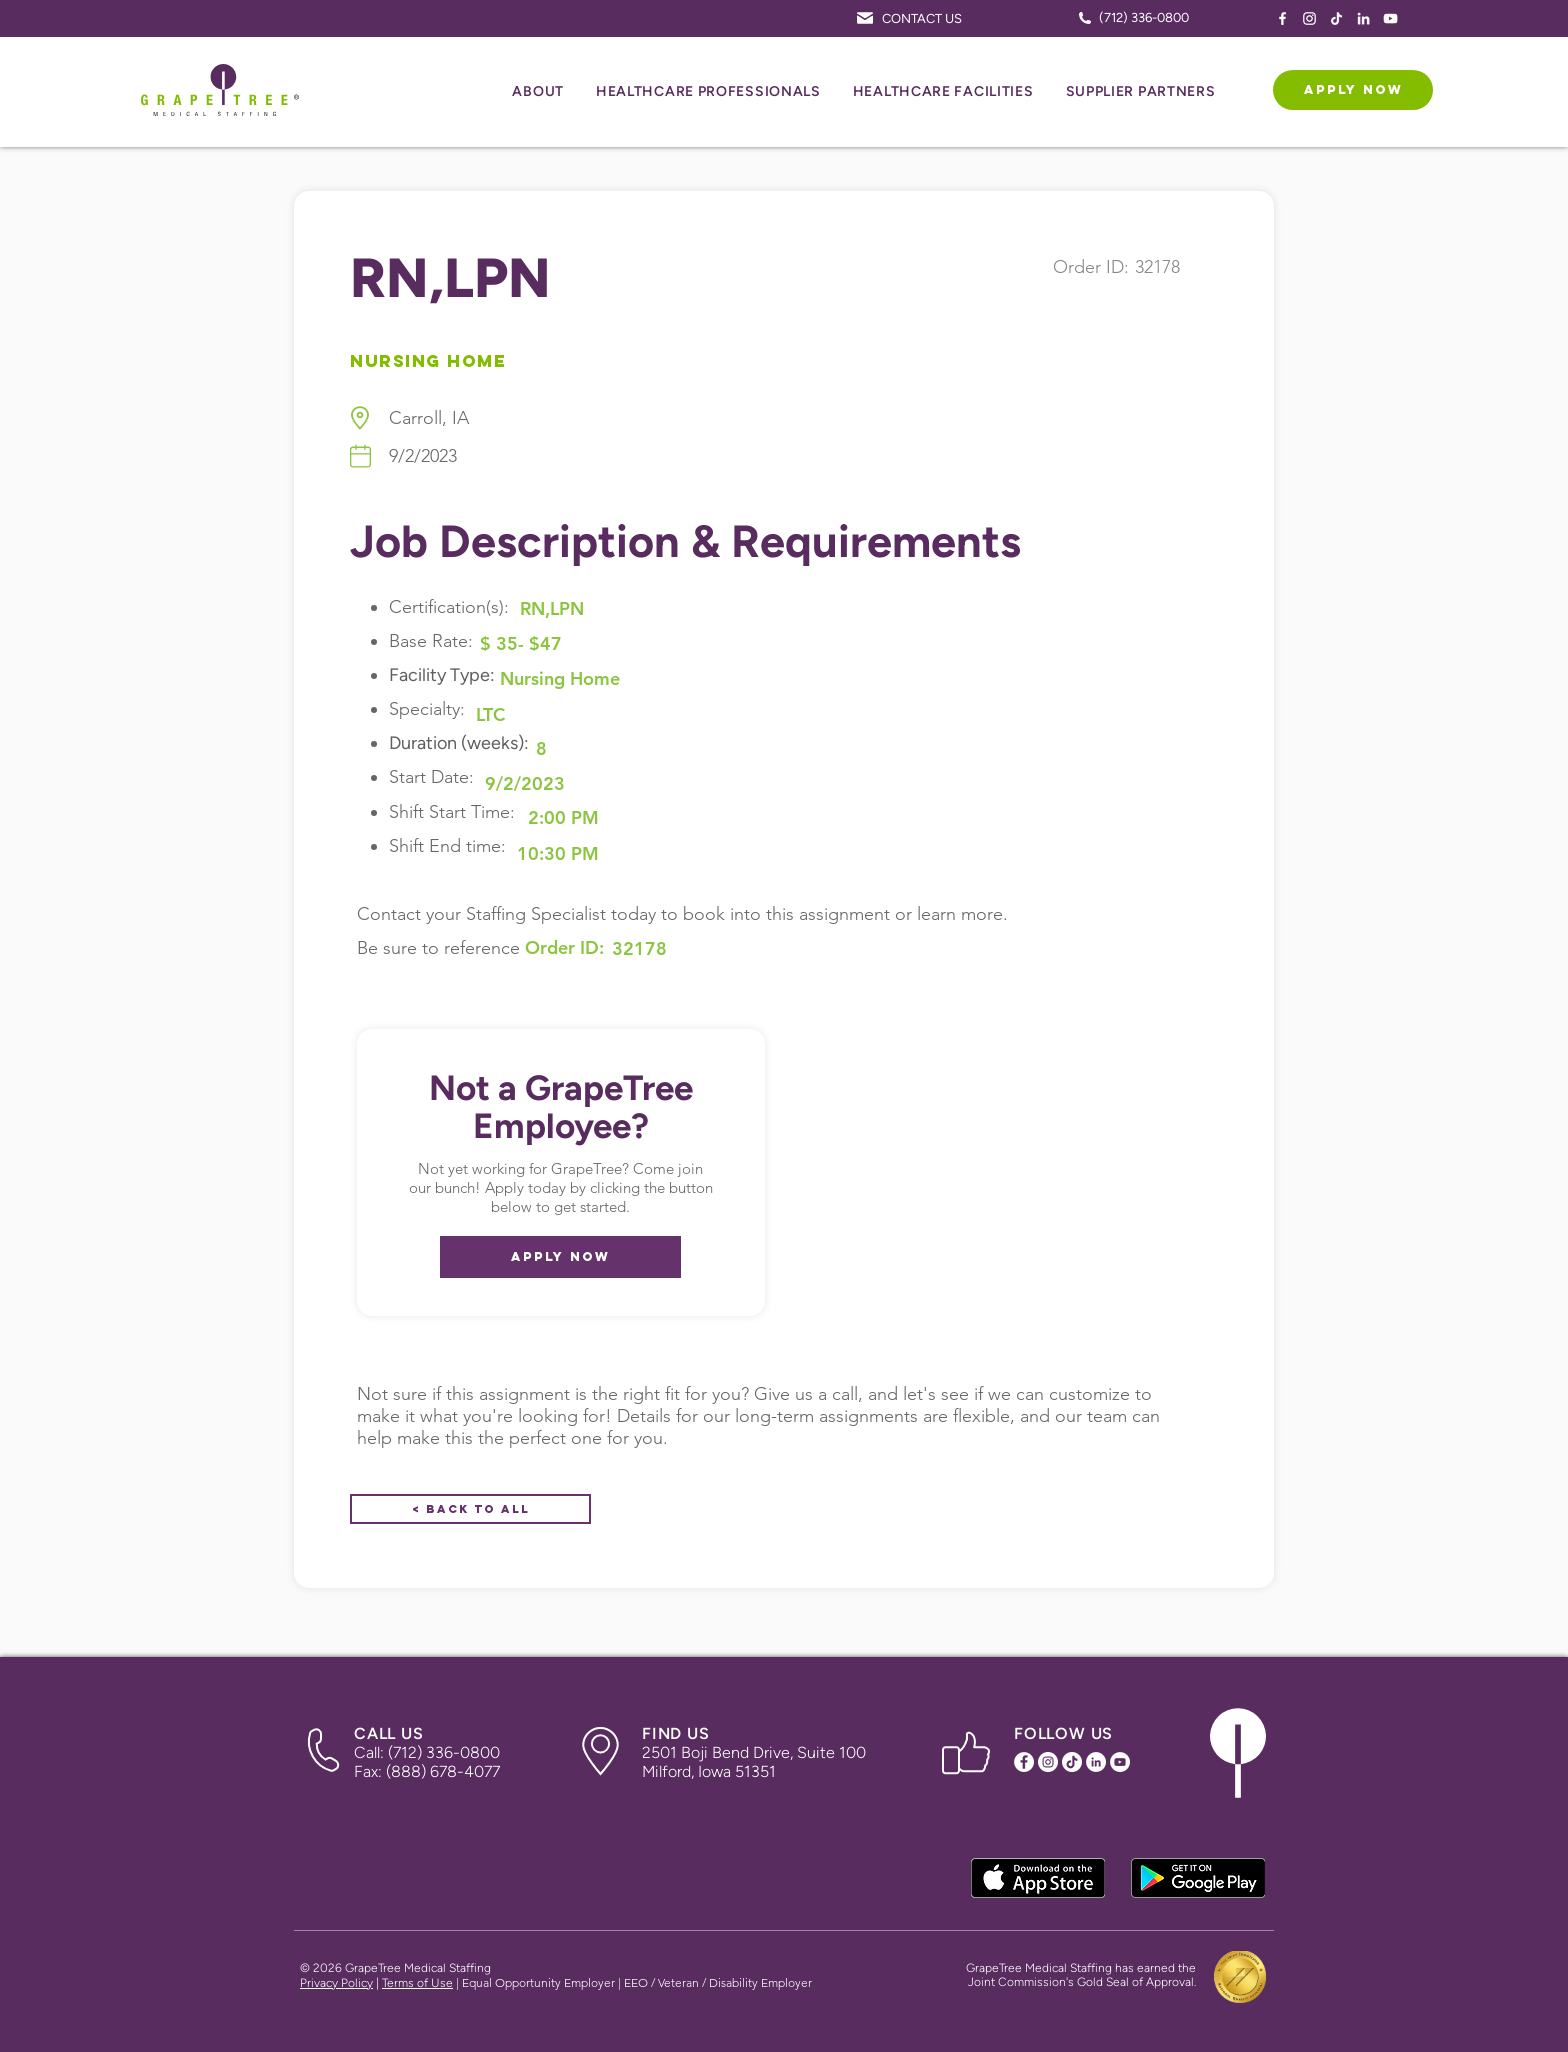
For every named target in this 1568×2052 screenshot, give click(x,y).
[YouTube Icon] (1390, 18)
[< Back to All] (470, 1509)
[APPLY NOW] (1353, 90)
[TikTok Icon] (1336, 18)
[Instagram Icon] (1309, 18)
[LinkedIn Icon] (1363, 18)
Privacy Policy (336, 1983)
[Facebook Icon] (1282, 18)
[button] (538, 92)
